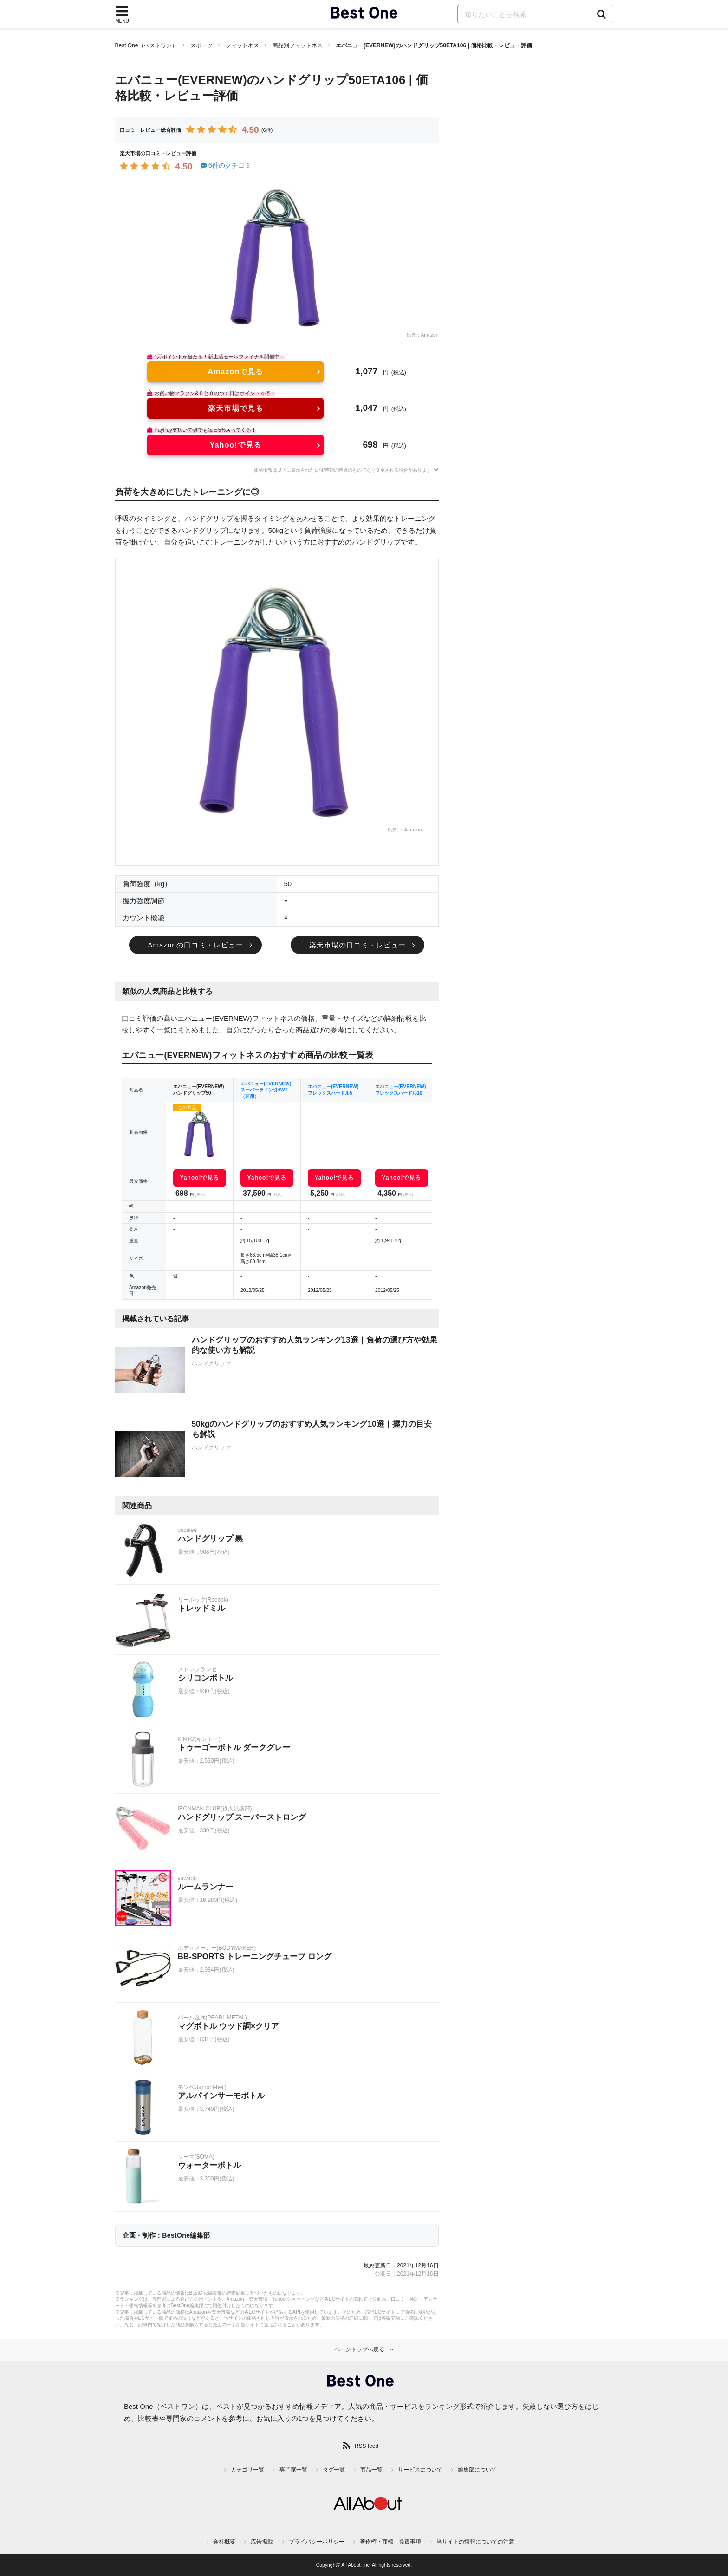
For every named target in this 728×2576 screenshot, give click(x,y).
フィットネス (242, 45)
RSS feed (366, 2446)
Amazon (429, 334)
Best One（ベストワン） (146, 45)
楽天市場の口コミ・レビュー (357, 945)
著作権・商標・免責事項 (390, 2541)
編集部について (477, 2469)
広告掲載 (262, 2541)
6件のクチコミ (225, 165)
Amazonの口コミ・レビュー (195, 945)
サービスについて (420, 2469)
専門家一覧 (293, 2469)
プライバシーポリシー (316, 2541)
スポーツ (201, 45)
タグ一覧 (334, 2469)
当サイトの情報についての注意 (475, 2541)
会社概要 (224, 2541)
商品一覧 (371, 2469)
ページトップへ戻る (359, 2349)
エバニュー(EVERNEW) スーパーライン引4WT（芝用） (265, 1090)
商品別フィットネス (298, 45)
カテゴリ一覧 (247, 2469)
